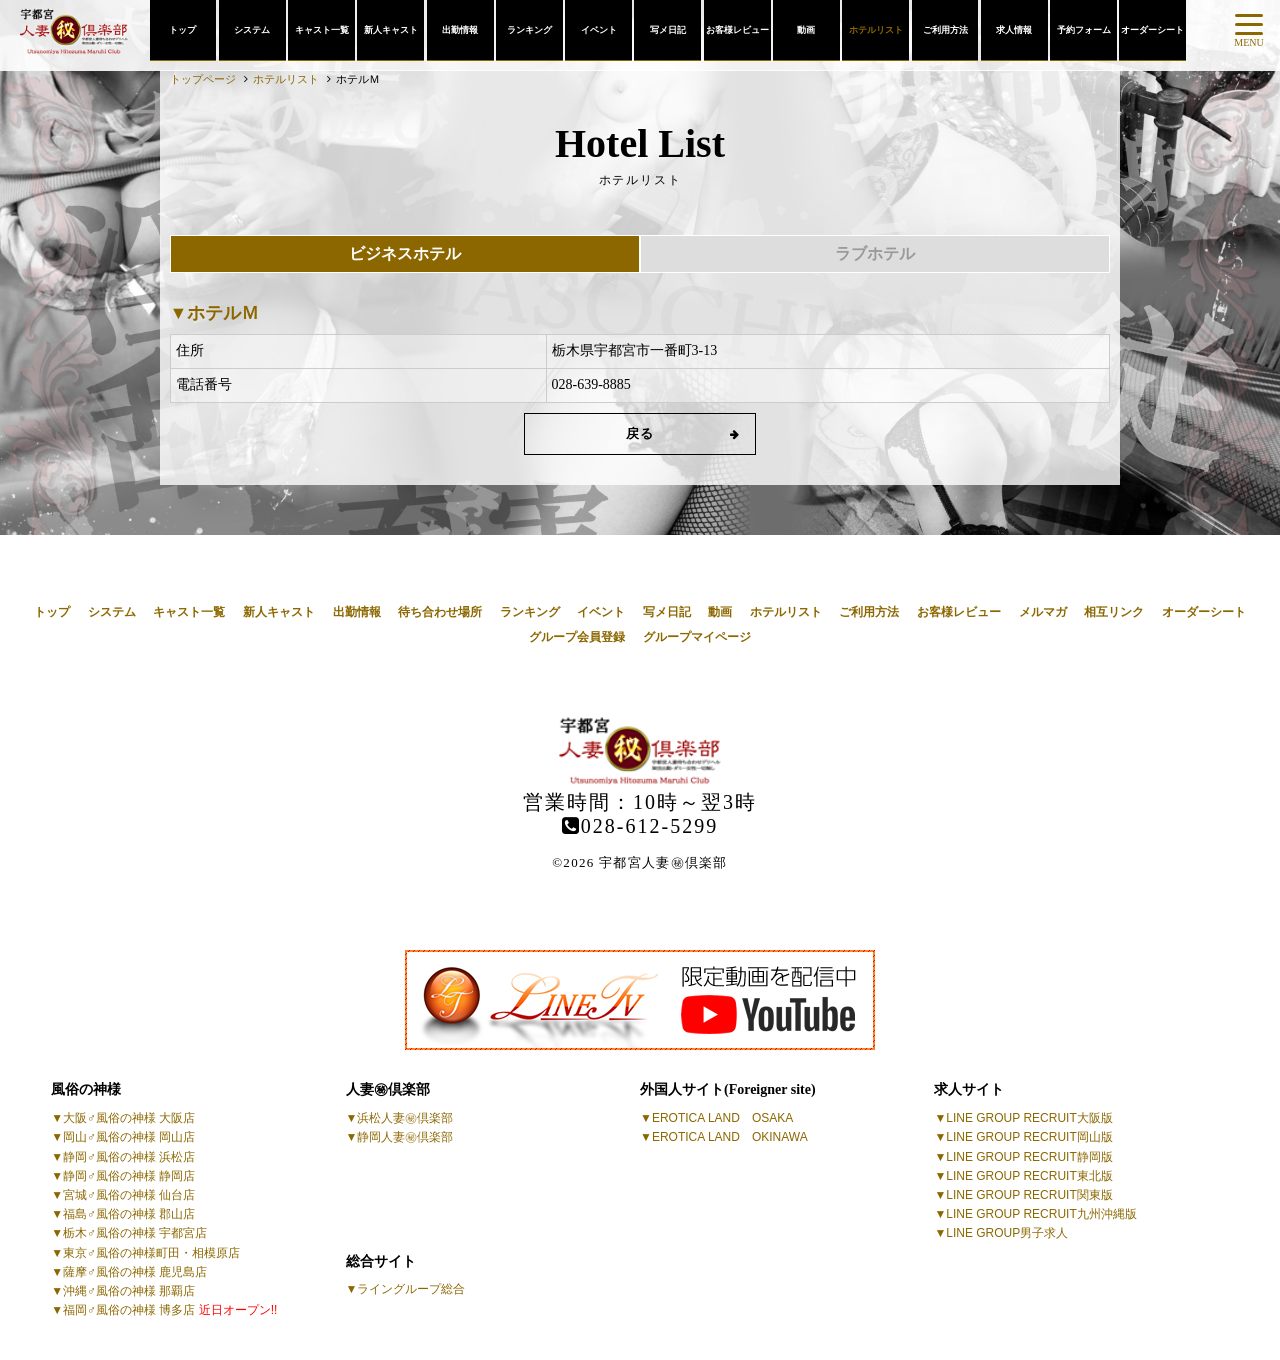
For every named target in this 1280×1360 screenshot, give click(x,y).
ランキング (529, 30)
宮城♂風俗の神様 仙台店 (129, 1195)
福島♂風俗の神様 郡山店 (129, 1214)
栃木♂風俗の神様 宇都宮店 (135, 1233)
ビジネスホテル (405, 253)
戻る (640, 433)
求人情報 (1014, 30)
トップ (182, 30)
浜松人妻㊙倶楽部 (405, 1118)
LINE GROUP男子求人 (1007, 1233)
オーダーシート (1152, 30)
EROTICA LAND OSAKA (722, 1118)
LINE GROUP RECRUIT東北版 (1029, 1176)
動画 (806, 30)
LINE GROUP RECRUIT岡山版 (1029, 1137)
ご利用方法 (945, 30)
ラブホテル (875, 253)
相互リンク (1114, 612)
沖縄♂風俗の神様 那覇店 (129, 1291)
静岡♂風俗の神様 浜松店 (129, 1157)
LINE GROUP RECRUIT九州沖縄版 (1041, 1214)
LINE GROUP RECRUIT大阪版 (1029, 1118)
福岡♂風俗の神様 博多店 (170, 1310)
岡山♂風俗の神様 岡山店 (129, 1137)
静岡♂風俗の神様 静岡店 (129, 1176)
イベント (599, 30)
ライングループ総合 (411, 1289)
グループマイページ (697, 637)
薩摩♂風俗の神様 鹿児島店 (135, 1272)
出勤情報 (460, 30)
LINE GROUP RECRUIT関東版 (1029, 1195)
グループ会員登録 (577, 637)
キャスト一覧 (322, 30)
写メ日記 (668, 30)
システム (252, 30)
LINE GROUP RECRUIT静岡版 (1029, 1157)
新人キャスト (391, 30)
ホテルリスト (876, 30)
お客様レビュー (737, 30)
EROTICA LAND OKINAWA (730, 1137)
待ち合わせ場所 (440, 612)
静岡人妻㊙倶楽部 (405, 1137)
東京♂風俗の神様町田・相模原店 (151, 1253)
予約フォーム (1084, 30)
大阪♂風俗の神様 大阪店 (129, 1118)
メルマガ (1043, 612)
